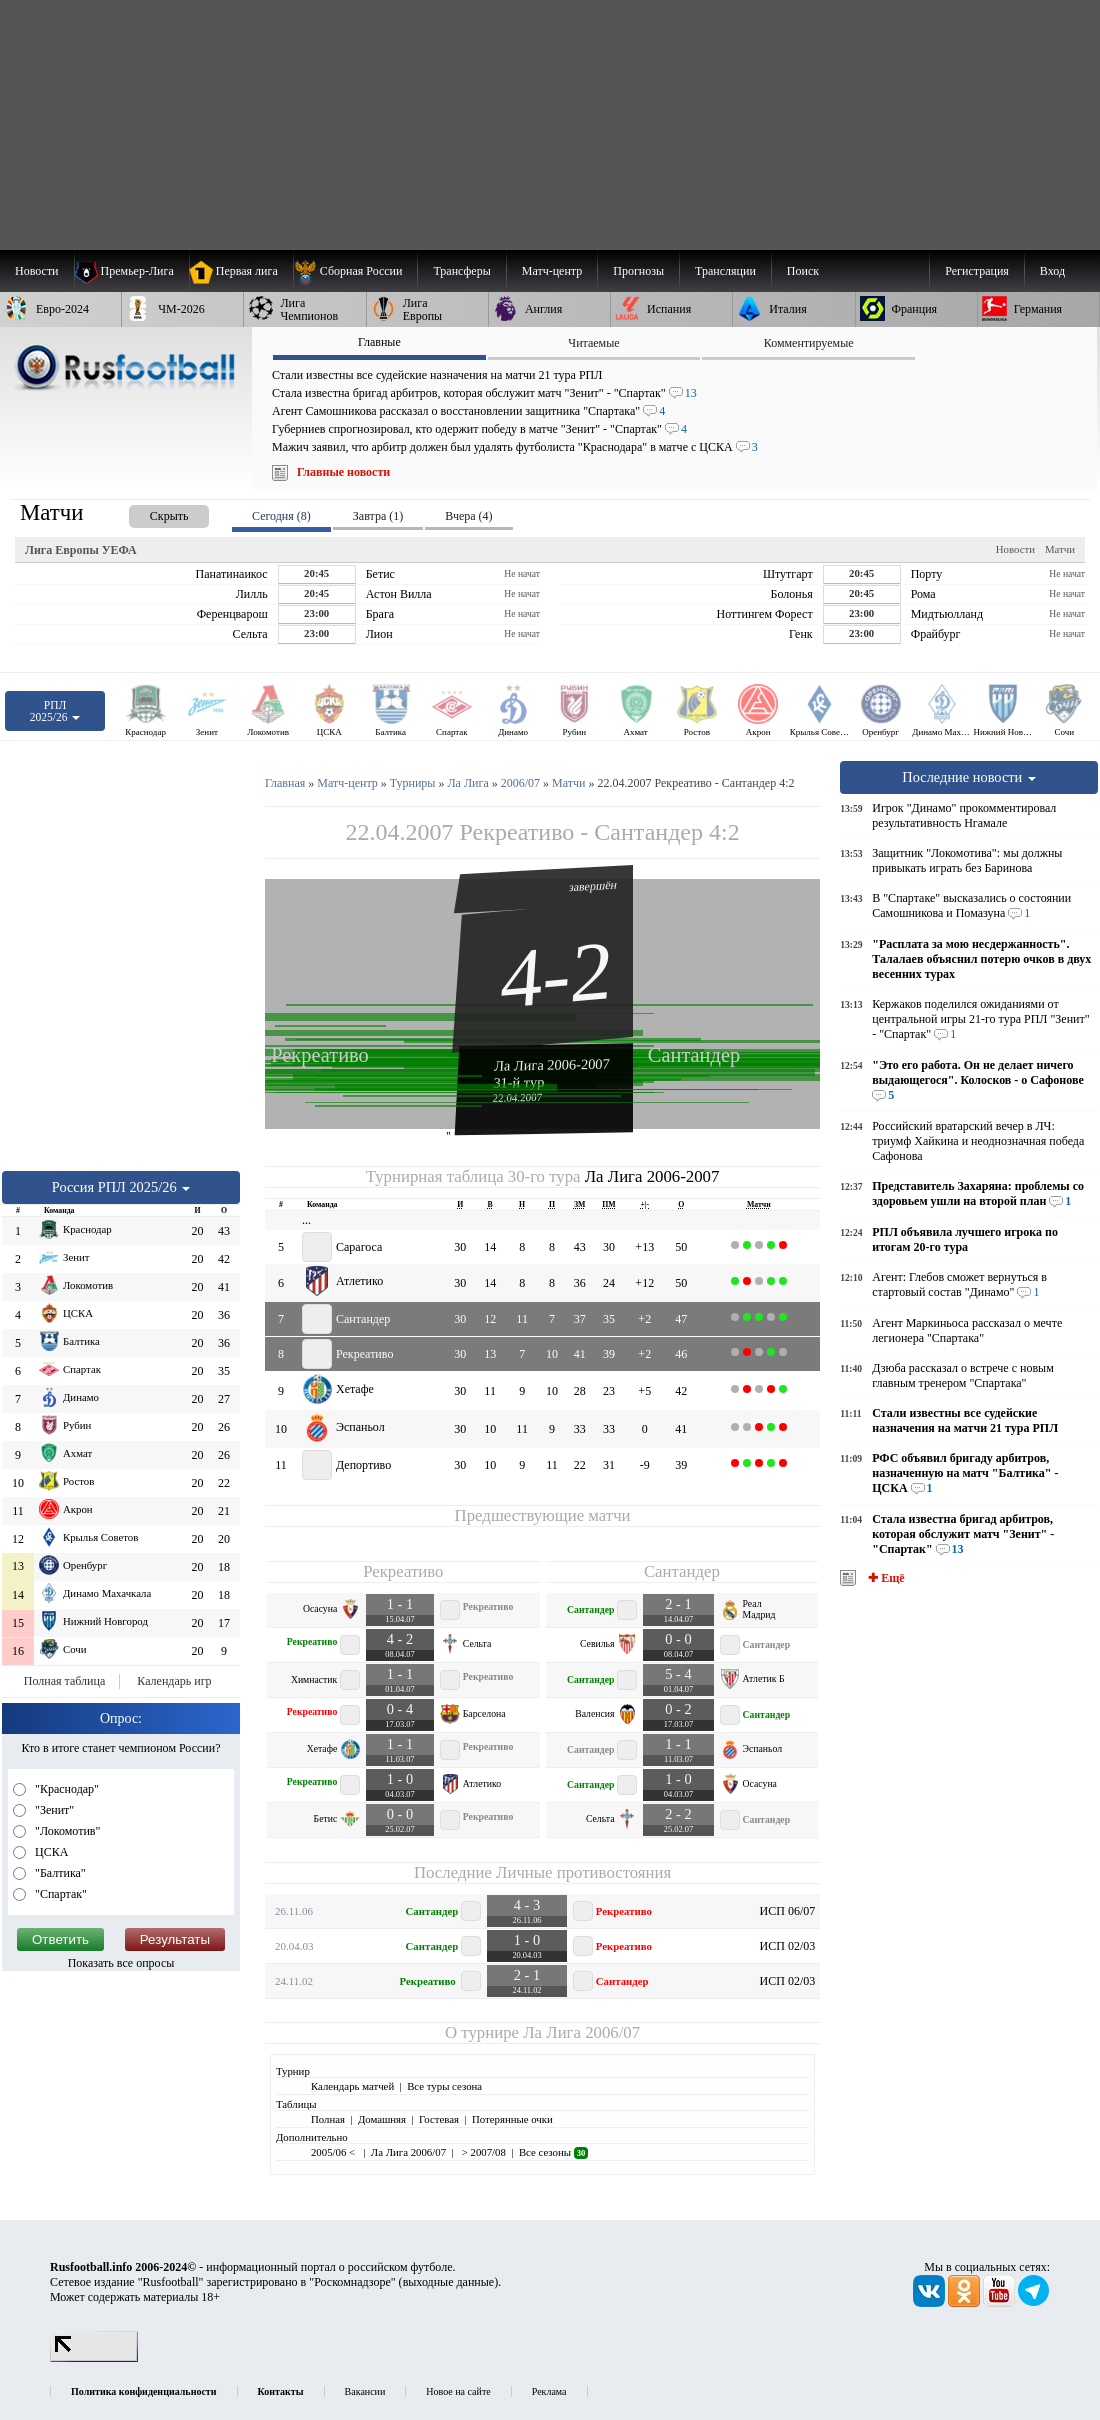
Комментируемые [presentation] (809, 343)
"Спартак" (59, 1894)
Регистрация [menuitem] (977, 271)
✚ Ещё (884, 1578)
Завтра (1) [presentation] (378, 516)
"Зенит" (53, 1810)
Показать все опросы (121, 1963)
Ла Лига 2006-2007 (552, 1064)
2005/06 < (334, 2152)
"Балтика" (59, 1873)
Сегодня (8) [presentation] (281, 516)
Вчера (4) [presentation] (468, 516)
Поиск (803, 271)
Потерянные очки (512, 2119)
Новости (1015, 549)
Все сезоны (553, 2152)
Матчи (1060, 549)
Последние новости (969, 777)
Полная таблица (64, 1681)
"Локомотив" (66, 1831)
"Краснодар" (65, 1789)
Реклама (549, 2391)
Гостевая (439, 2119)
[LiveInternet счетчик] (94, 2358)
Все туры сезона (444, 2086)
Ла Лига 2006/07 (581, 2032)
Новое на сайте (458, 2391)
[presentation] (149, 512)
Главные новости (343, 472)
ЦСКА (50, 1852)
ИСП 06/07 (788, 1911)
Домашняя (382, 2119)
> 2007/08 (482, 2152)
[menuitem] (355, 271)
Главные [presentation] (379, 342)
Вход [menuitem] (1052, 271)
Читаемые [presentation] (593, 343)
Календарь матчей (352, 2086)
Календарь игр (174, 1681)
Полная (328, 2119)
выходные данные (449, 2282)
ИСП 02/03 (788, 1946)
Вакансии (365, 2391)
